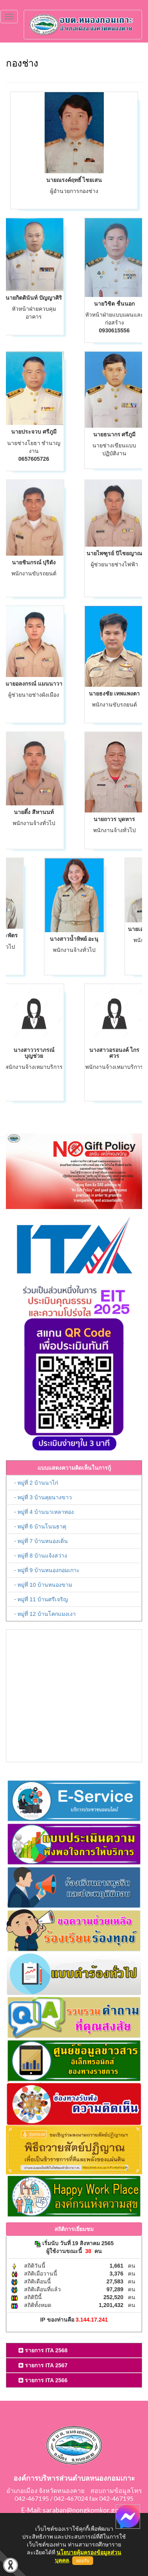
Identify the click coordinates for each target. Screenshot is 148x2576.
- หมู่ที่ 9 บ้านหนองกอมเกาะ (47, 1570)
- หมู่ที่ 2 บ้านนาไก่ (36, 1483)
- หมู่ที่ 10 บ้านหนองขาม (43, 1585)
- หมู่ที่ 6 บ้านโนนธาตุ (40, 1526)
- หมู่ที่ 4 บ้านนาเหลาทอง (44, 1512)
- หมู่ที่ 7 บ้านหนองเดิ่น (41, 1541)
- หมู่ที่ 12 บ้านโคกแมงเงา (45, 1614)
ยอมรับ (82, 2560)
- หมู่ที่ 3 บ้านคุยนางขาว (43, 1497)
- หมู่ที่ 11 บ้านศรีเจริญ (41, 1599)
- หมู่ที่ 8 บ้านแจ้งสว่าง (40, 1555)
